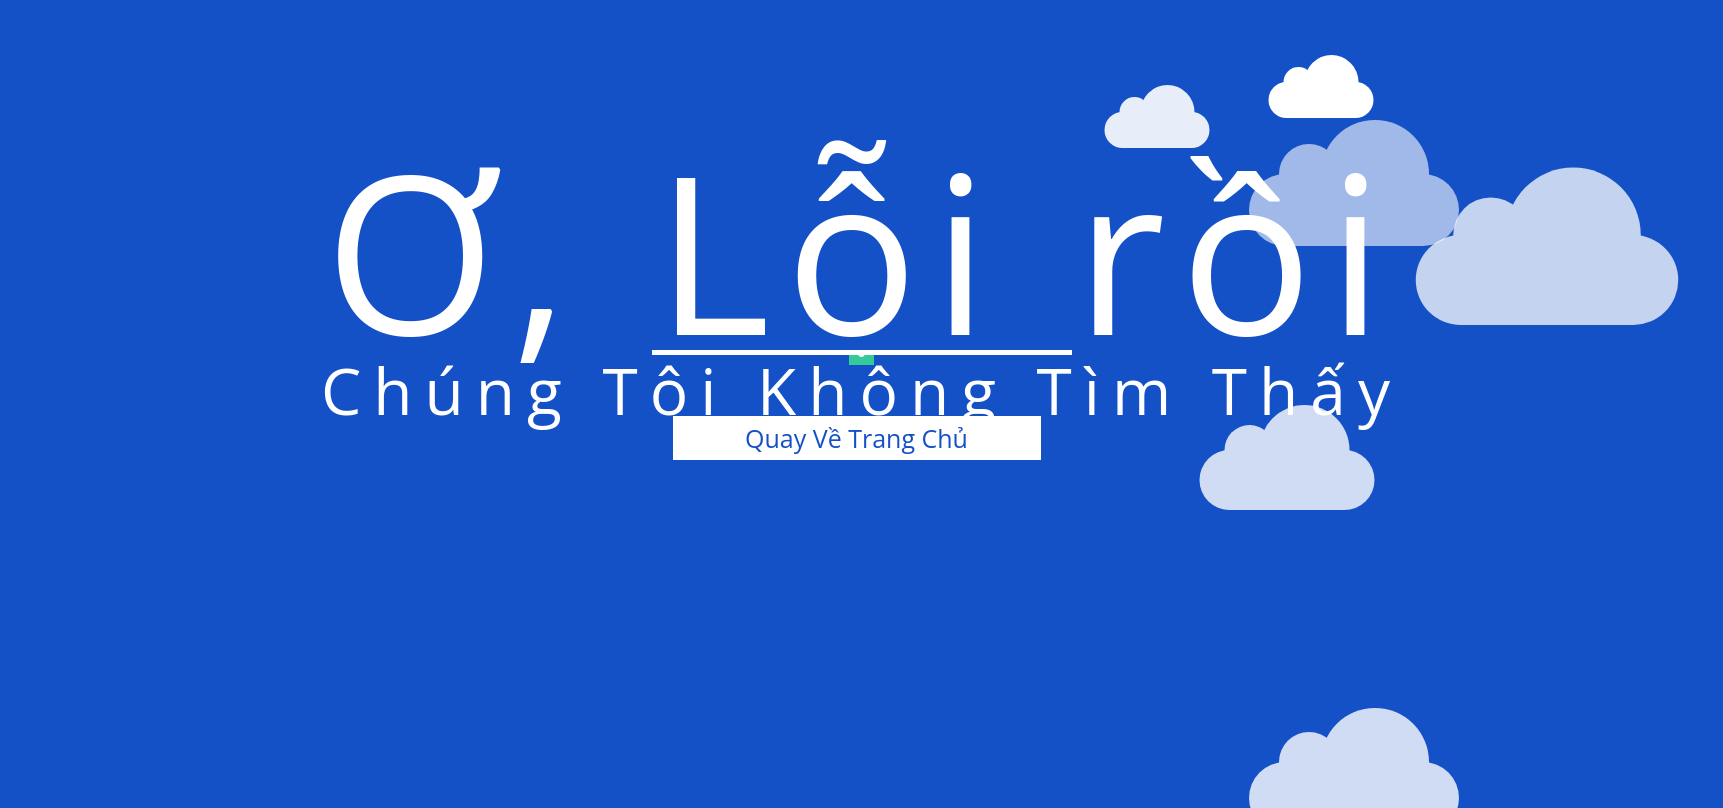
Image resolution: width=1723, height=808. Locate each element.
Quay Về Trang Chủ (856, 438)
